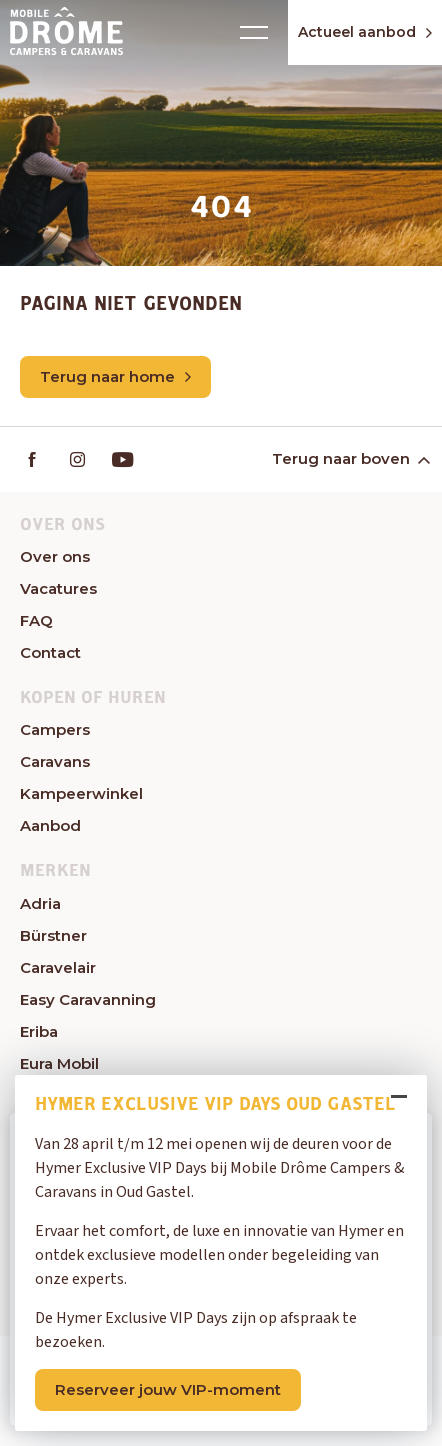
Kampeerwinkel (81, 793)
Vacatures (58, 588)
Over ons (55, 556)
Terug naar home (115, 376)
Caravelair (58, 967)
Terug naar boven (349, 458)
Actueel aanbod (365, 32)
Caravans (55, 761)
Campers (55, 729)
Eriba (39, 1031)
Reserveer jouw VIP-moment (168, 1389)
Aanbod (50, 825)
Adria (40, 903)
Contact (50, 652)
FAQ (36, 620)
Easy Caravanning (88, 999)
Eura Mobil (59, 1063)
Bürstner (53, 935)
